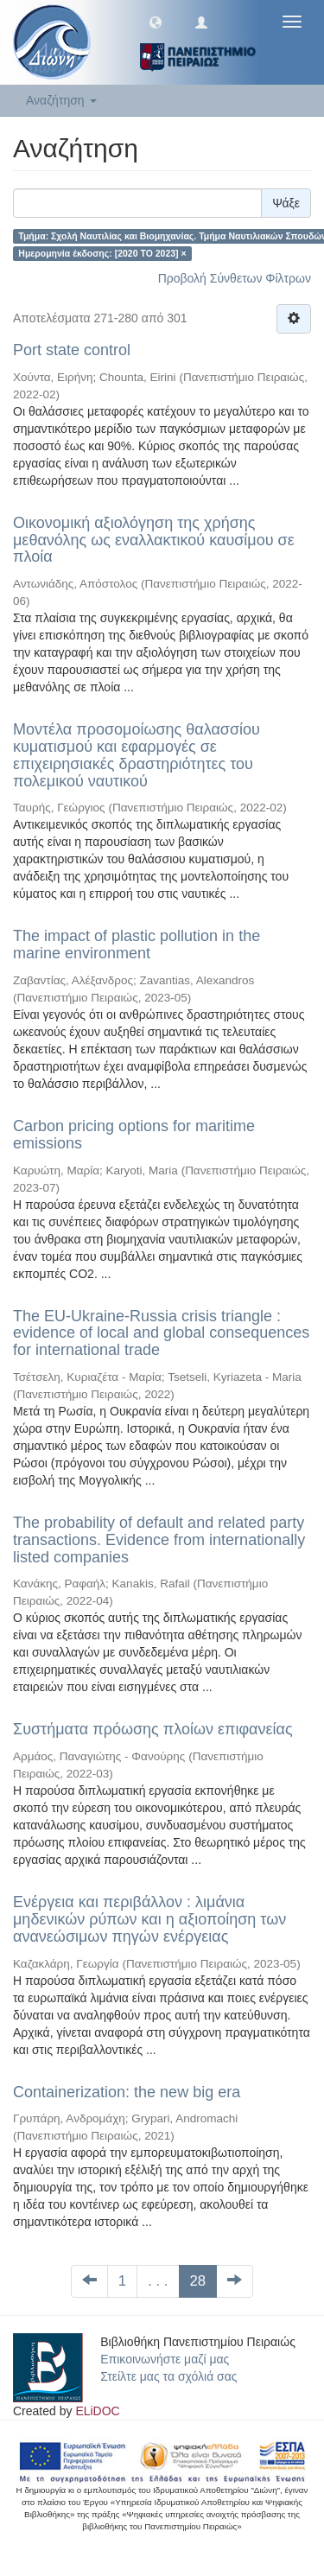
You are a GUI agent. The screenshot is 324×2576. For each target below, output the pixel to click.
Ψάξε (286, 203)
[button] (155, 21)
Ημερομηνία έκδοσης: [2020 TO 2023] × (102, 253)
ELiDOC (97, 2411)
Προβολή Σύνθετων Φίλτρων (234, 278)
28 (198, 2281)
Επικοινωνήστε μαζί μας (164, 2359)
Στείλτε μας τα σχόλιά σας (168, 2376)
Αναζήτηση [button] (61, 100)
